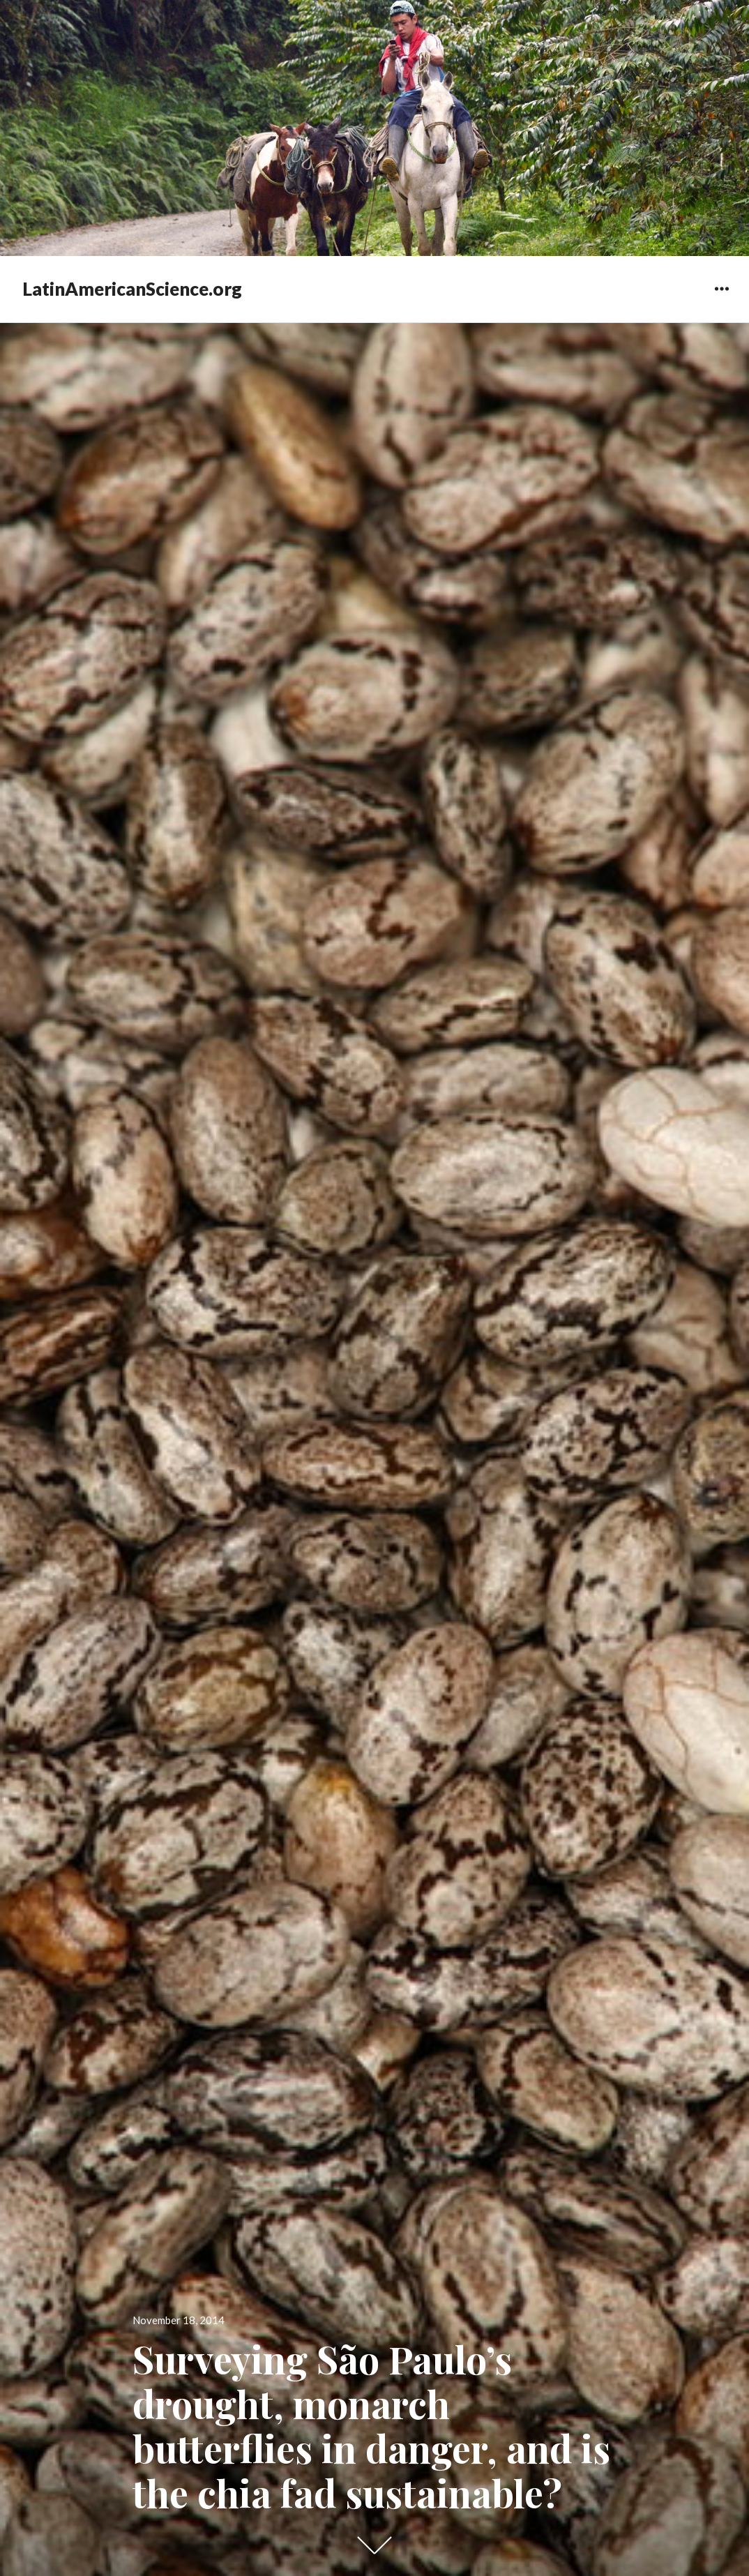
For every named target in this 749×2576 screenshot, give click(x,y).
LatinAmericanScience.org (132, 289)
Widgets (721, 299)
